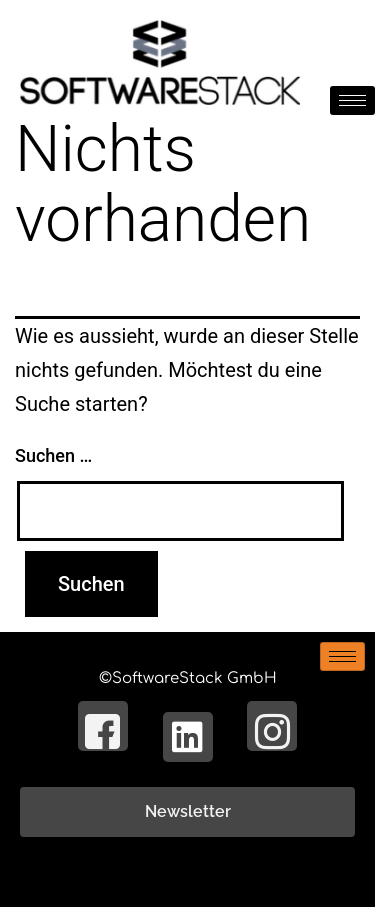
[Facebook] (103, 726)
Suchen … (53, 455)
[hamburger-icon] (352, 100)
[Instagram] (272, 726)
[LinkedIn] (188, 737)
